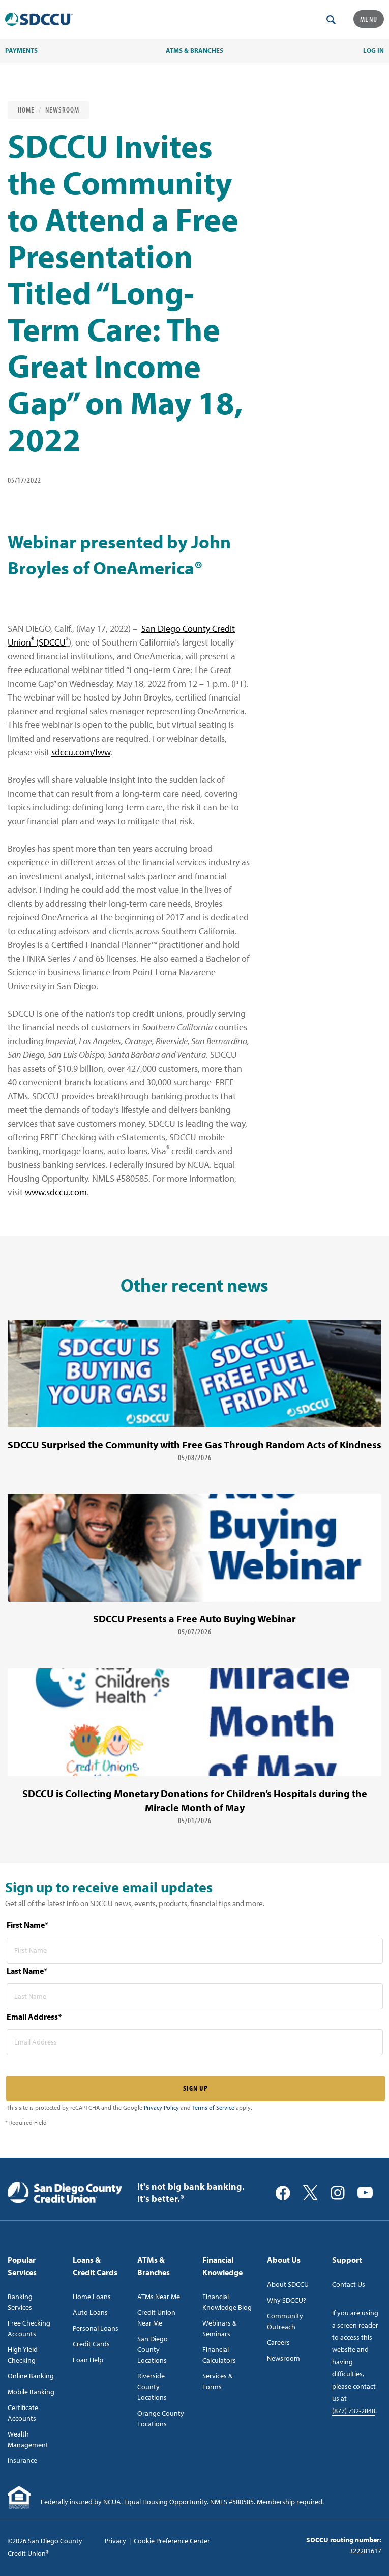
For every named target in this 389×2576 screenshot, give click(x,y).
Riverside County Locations (152, 2386)
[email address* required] (195, 2042)
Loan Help (88, 2359)
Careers (278, 2342)
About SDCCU (288, 2284)
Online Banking (31, 2376)
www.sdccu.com (56, 1192)
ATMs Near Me (158, 2296)
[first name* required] (195, 1951)
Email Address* (34, 2016)
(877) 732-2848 (353, 2410)
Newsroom (62, 110)
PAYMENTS (21, 50)
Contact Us (348, 2284)
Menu (368, 19)
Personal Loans (95, 2328)
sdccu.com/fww (80, 752)
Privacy (115, 2540)
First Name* (27, 1925)
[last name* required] (195, 1996)
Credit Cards (91, 2343)
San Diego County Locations (152, 2349)
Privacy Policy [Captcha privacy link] (161, 2107)
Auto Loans (90, 2312)
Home (26, 110)
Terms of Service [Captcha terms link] (213, 2107)
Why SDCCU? (286, 2300)
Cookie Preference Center (172, 2540)
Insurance (22, 2460)
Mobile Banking (31, 2391)
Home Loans (92, 2296)
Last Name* (27, 1971)
